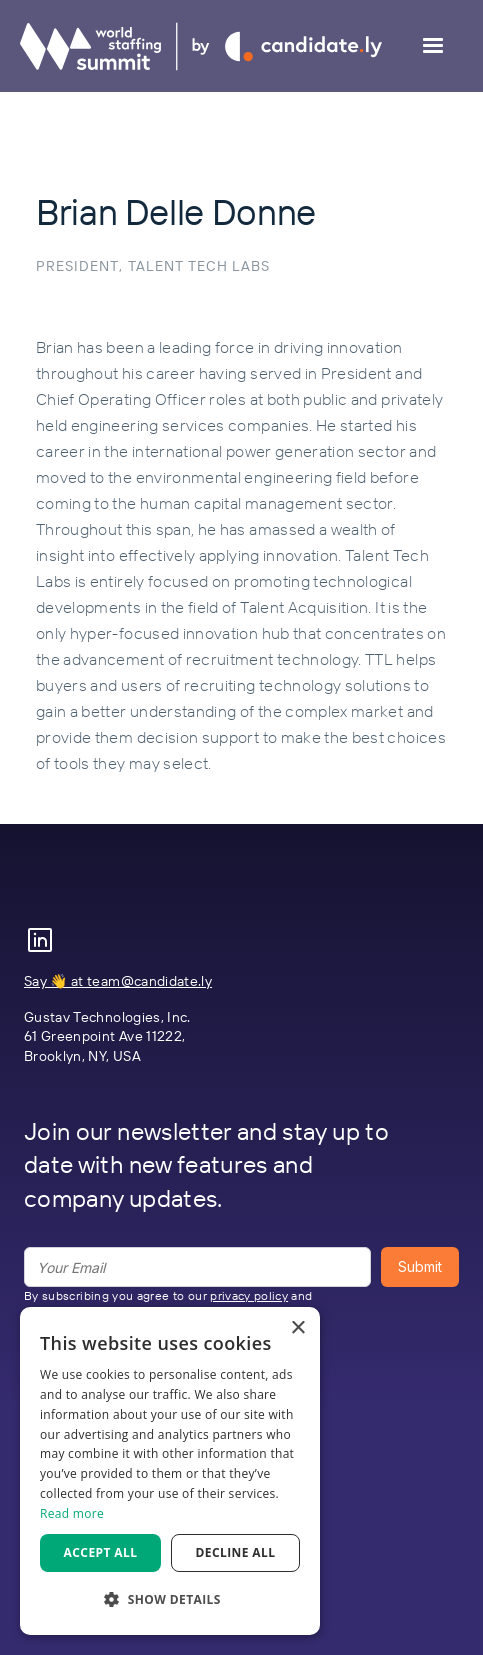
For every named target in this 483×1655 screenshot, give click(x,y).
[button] (433, 46)
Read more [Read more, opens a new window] (72, 1513)
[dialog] (170, 1471)
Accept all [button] (101, 1552)
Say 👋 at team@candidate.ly (118, 981)
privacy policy (249, 1295)
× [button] (297, 1328)
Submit (420, 1266)
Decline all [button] (236, 1552)
